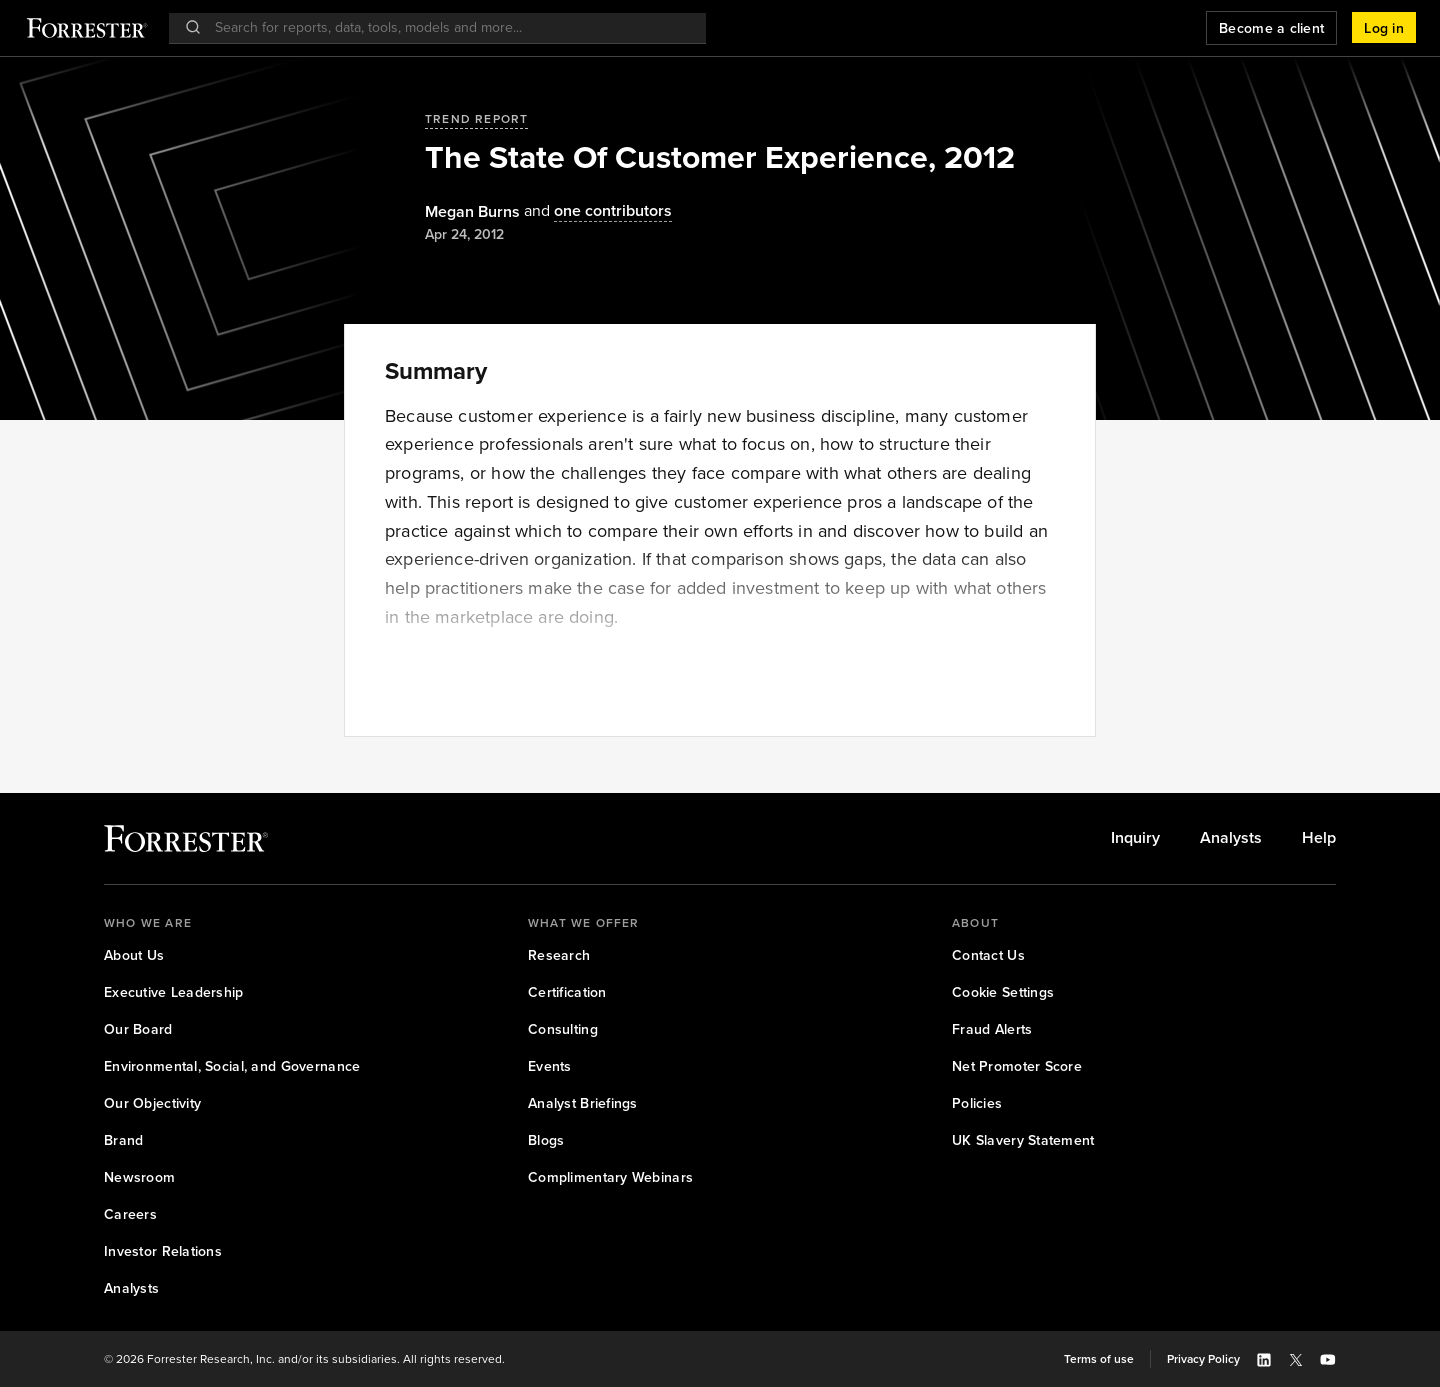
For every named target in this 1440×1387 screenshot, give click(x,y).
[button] (1384, 28)
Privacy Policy (1203, 1359)
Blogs (546, 1140)
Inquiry (1135, 838)
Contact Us (988, 955)
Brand (123, 1140)
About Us (134, 955)
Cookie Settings (1003, 992)
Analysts (1231, 838)
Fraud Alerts (992, 1029)
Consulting (563, 1029)
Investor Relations (163, 1251)
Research (559, 955)
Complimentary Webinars (610, 1177)
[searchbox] (447, 27)
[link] (1135, 838)
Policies (977, 1103)
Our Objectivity (152, 1103)
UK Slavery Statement (1023, 1140)
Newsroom (139, 1177)
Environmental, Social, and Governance (232, 1066)
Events (550, 1066)
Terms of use (1099, 1359)
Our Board (138, 1029)
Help (1319, 838)
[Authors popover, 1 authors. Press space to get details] (472, 212)
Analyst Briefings (583, 1103)
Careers (130, 1214)
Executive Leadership (174, 992)
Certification (567, 992)
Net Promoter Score (1017, 1066)
